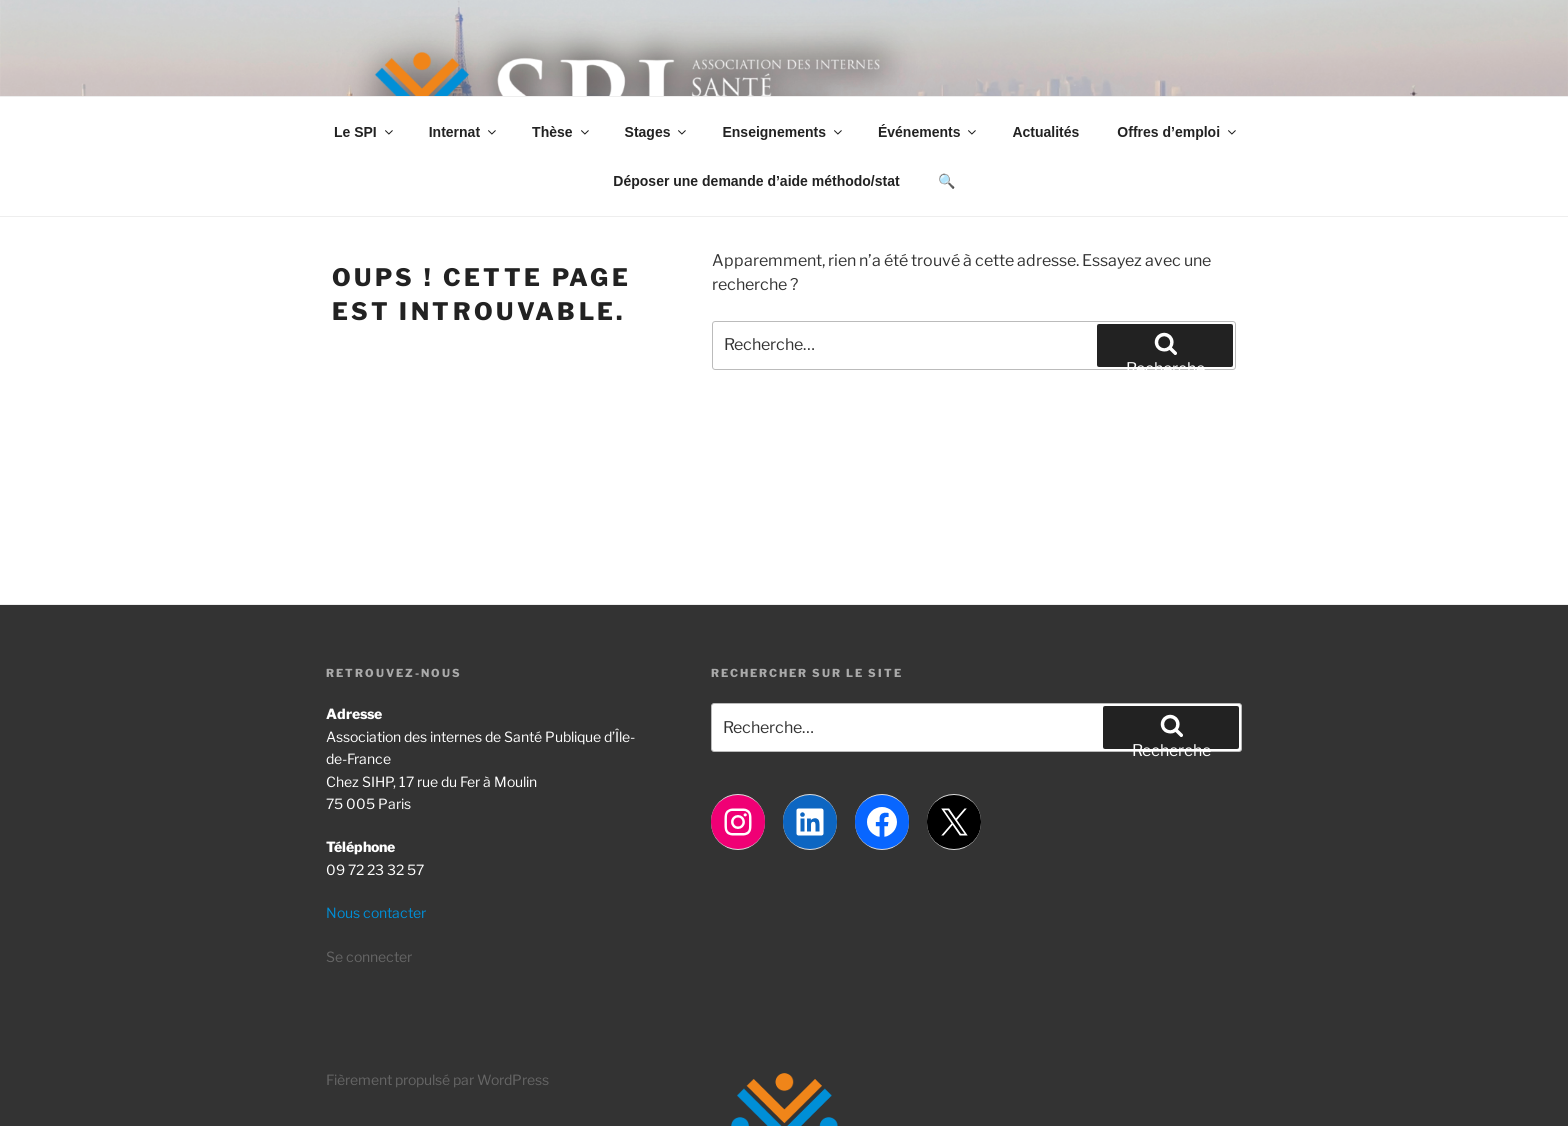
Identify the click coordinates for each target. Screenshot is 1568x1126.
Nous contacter (376, 912)
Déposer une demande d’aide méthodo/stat (756, 181)
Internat (464, 132)
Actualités (1045, 132)
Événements (928, 132)
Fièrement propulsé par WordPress (437, 1079)
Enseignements (783, 132)
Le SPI (365, 132)
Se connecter (369, 956)
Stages (657, 132)
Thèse (561, 132)
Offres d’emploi (1178, 132)
